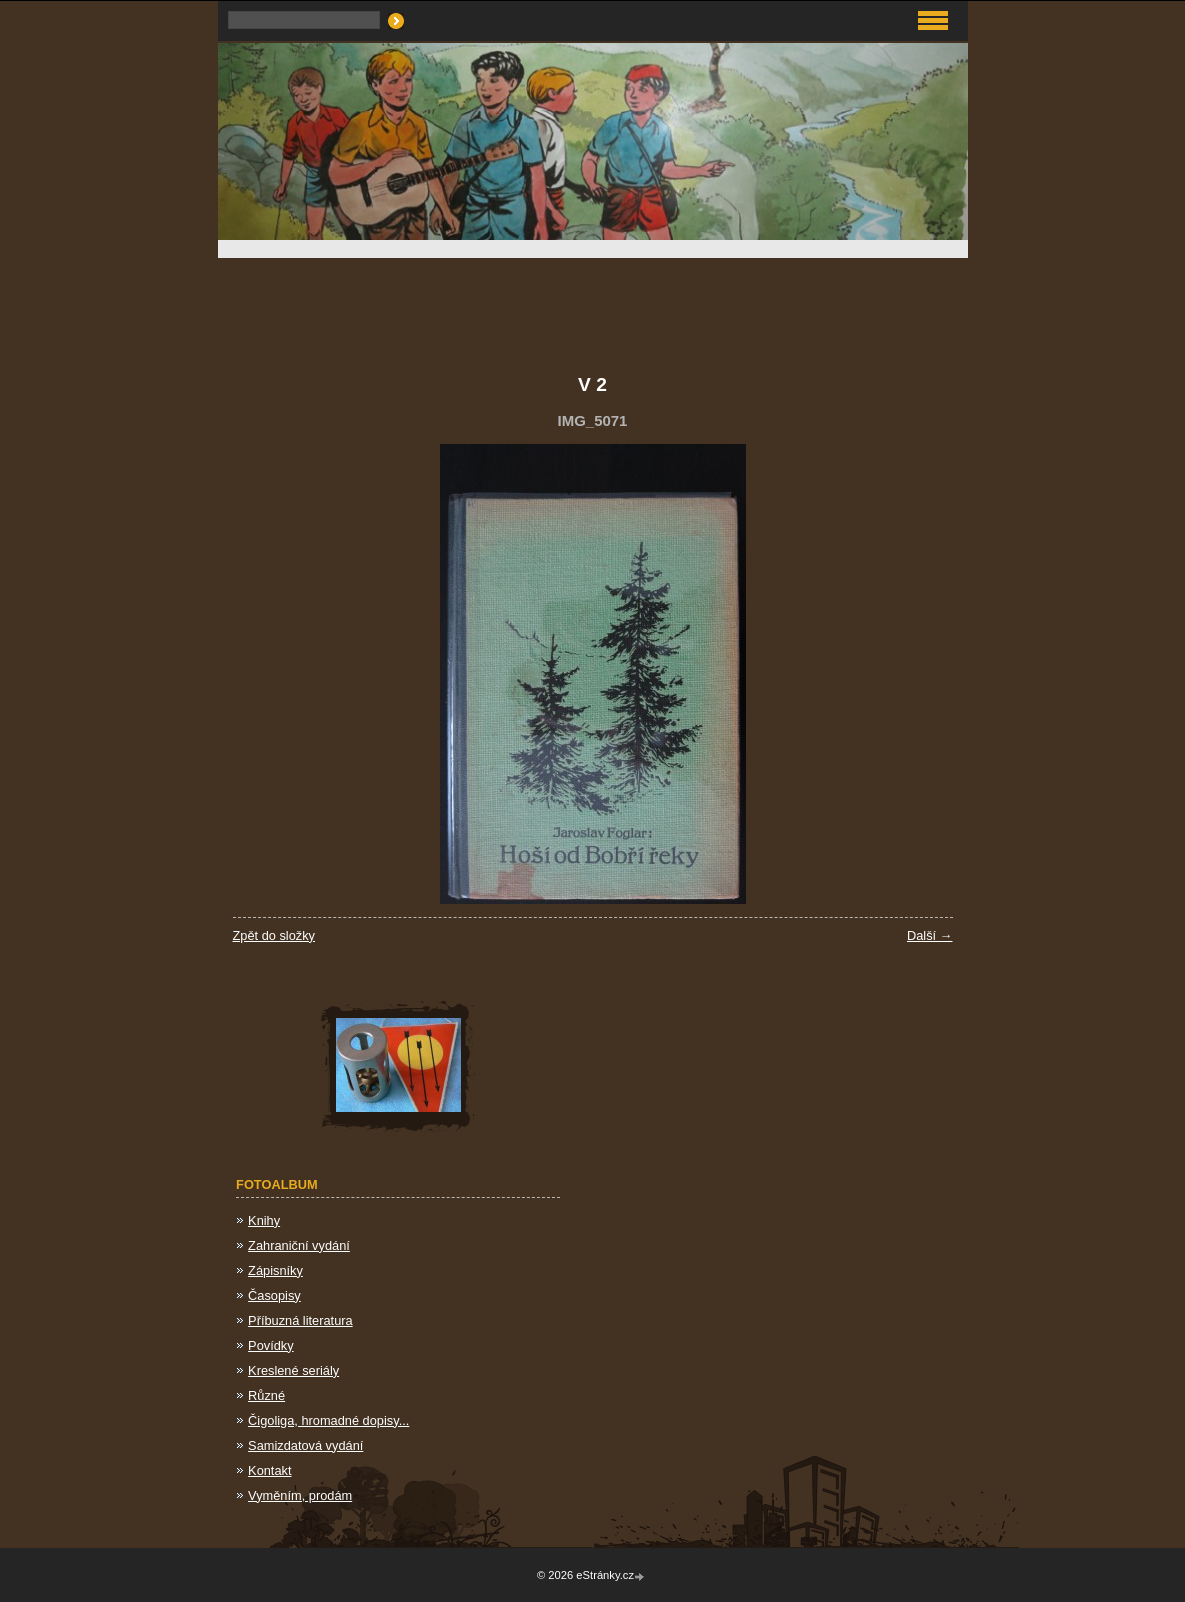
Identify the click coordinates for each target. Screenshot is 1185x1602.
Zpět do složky (274, 935)
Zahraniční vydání (299, 1245)
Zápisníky (275, 1270)
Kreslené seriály (293, 1370)
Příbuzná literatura (300, 1320)
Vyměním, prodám (300, 1495)
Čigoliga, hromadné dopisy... (328, 1420)
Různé (266, 1395)
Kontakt (269, 1470)
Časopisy (274, 1295)
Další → (930, 935)
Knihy (264, 1220)
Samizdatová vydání (305, 1445)
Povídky (271, 1345)
